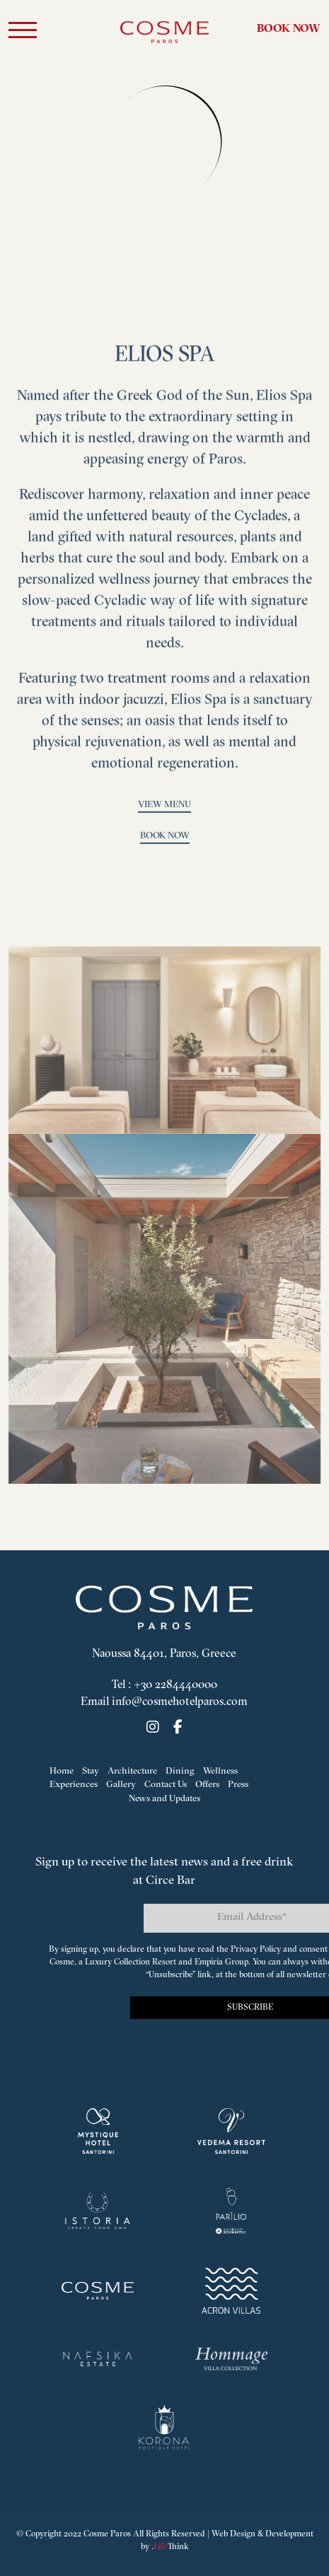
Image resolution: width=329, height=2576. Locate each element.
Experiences (74, 1784)
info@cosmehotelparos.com (180, 1702)
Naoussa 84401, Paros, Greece (164, 1654)
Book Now (289, 29)
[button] (22, 32)
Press (238, 1784)
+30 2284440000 (175, 1685)
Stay (90, 1771)
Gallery (121, 1784)
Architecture (132, 1771)
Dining (180, 1771)
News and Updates (164, 1798)
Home (62, 1771)
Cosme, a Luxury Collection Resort (113, 1962)
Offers (207, 1784)
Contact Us (165, 1784)
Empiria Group (221, 1962)
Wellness (220, 1771)
